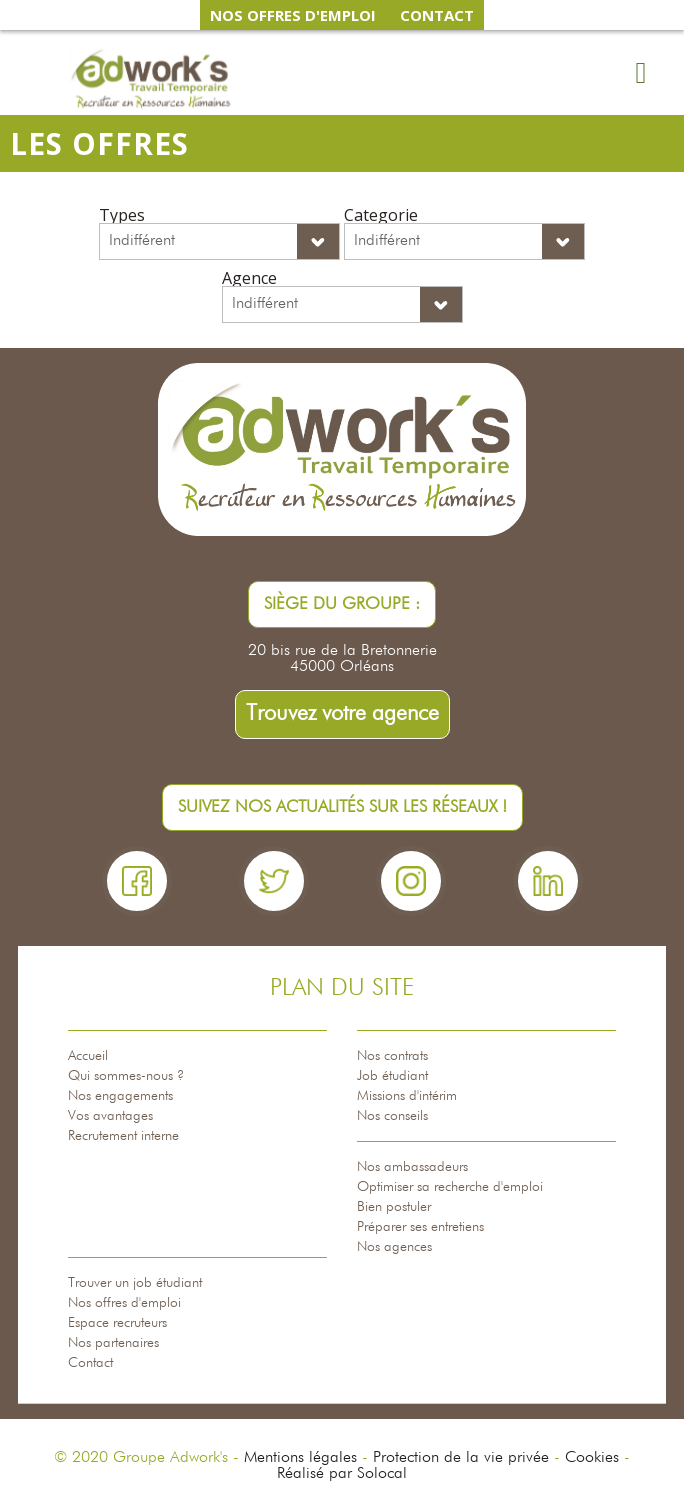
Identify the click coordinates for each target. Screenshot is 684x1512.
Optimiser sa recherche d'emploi (450, 1187)
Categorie (381, 215)
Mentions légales (300, 1458)
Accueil (88, 1056)
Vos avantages (110, 1116)
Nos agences (394, 1247)
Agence (249, 278)
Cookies (592, 1458)
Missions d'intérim (407, 1096)
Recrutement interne (123, 1136)
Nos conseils (392, 1116)
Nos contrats (392, 1056)
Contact (90, 1363)
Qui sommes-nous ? (126, 1076)
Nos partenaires (113, 1343)
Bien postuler (394, 1207)
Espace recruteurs (117, 1323)
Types (122, 215)
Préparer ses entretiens (420, 1227)
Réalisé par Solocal (342, 1474)
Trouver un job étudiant (135, 1283)
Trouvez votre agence (342, 714)
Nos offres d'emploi (124, 1303)
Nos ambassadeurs (412, 1167)
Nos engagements (120, 1096)
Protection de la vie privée (461, 1458)
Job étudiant (392, 1076)
